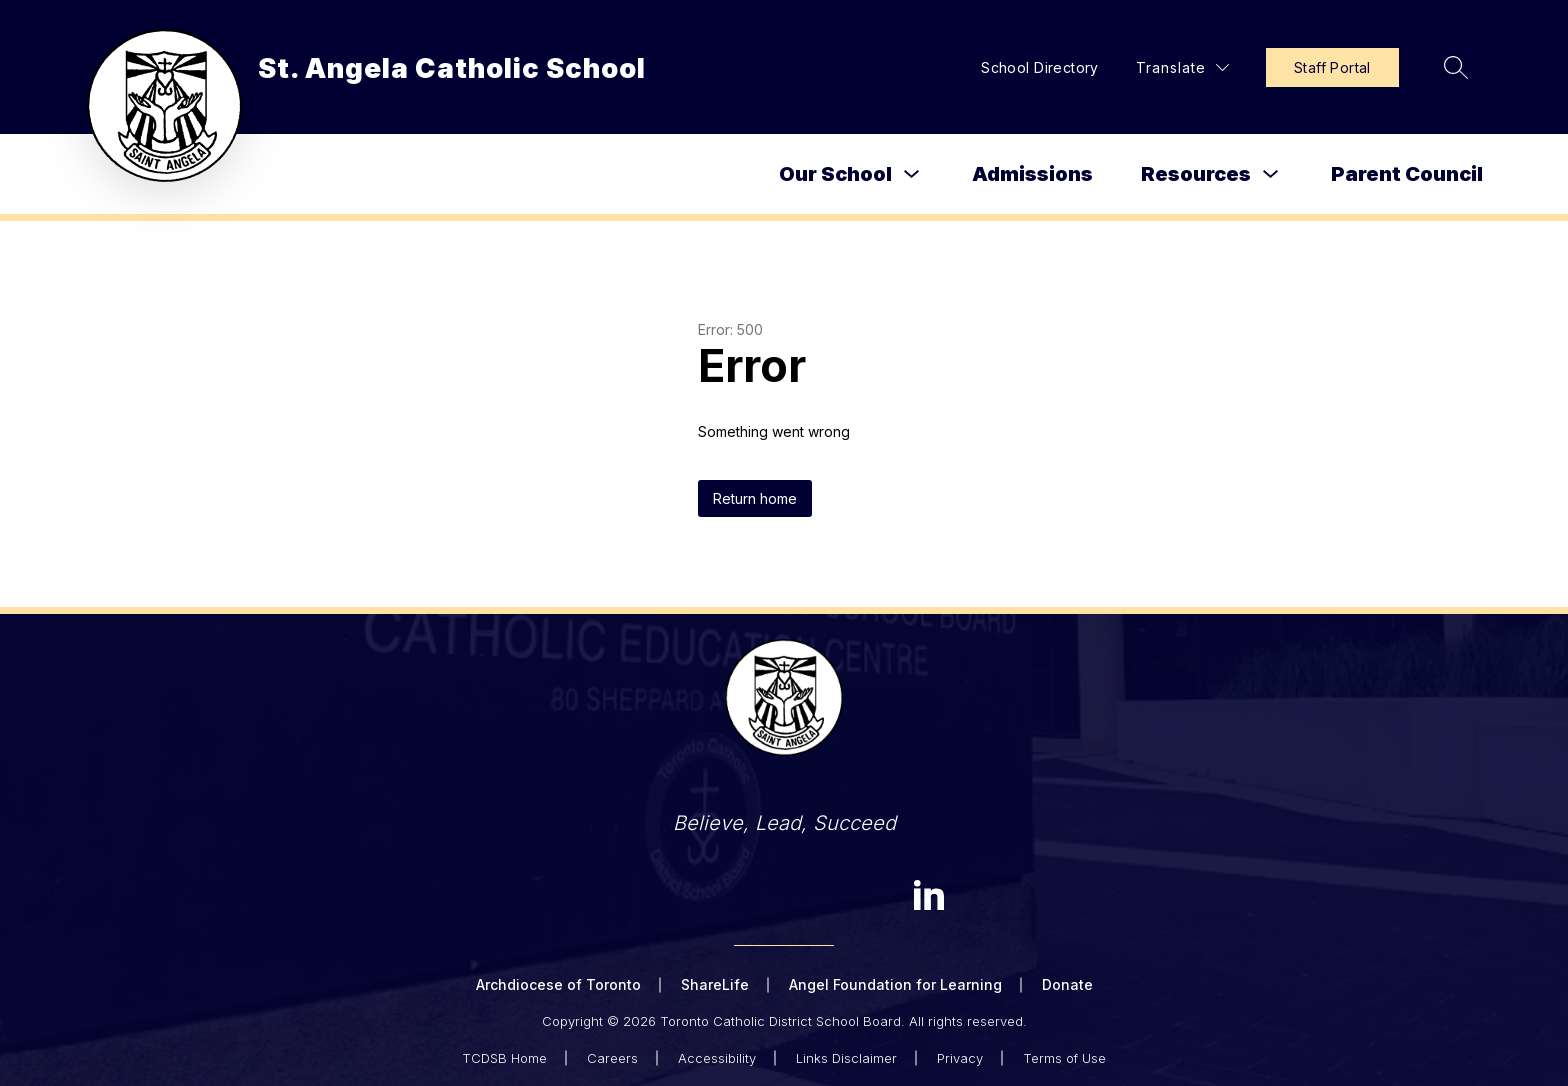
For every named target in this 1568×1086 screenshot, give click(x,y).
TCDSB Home (504, 1058)
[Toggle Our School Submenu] (912, 174)
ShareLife (715, 984)
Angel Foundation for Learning (895, 984)
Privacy (960, 1058)
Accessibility (717, 1058)
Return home (755, 498)
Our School (835, 174)
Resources (1196, 174)
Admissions (1032, 174)
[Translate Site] (1182, 67)
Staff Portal (1332, 67)
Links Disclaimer (846, 1058)
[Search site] (1456, 67)
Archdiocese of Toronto (558, 984)
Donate (1067, 984)
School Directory (1040, 67)
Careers (612, 1058)
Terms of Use (1064, 1058)
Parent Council (1407, 174)
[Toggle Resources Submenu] (1271, 174)
